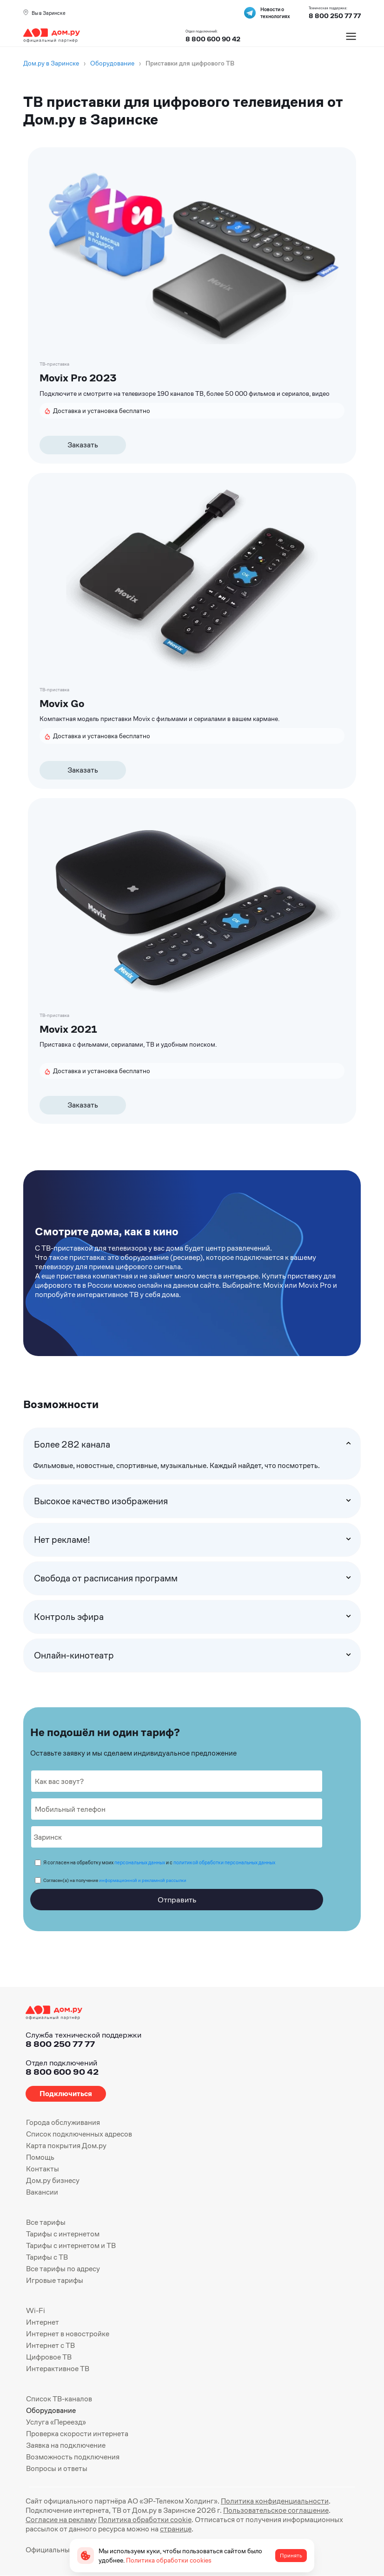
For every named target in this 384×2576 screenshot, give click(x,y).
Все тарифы (46, 2222)
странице (176, 2529)
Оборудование (51, 2410)
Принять (291, 2555)
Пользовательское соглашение (276, 2510)
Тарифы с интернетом (62, 2234)
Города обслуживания (63, 2122)
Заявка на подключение (66, 2445)
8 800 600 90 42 (212, 39)
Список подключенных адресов (79, 2134)
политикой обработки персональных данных (224, 1862)
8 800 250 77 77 (60, 2044)
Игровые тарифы (54, 2280)
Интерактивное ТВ (57, 2368)
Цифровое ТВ (49, 2357)
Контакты (42, 2169)
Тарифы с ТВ (47, 2257)
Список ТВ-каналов (59, 2399)
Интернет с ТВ (50, 2345)
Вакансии (42, 2192)
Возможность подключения (72, 2457)
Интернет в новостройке (67, 2334)
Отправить (177, 1899)
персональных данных (139, 1862)
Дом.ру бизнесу (52, 2180)
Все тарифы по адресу (63, 2269)
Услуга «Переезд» (56, 2422)
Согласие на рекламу (61, 2519)
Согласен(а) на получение (114, 1880)
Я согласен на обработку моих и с (159, 1862)
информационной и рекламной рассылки (142, 1880)
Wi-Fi (35, 2310)
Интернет (42, 2322)
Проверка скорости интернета (77, 2433)
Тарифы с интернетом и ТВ (71, 2245)
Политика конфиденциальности (275, 2501)
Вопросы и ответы (56, 2468)
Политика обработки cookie (145, 2519)
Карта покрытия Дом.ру (66, 2145)
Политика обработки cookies (169, 2560)
